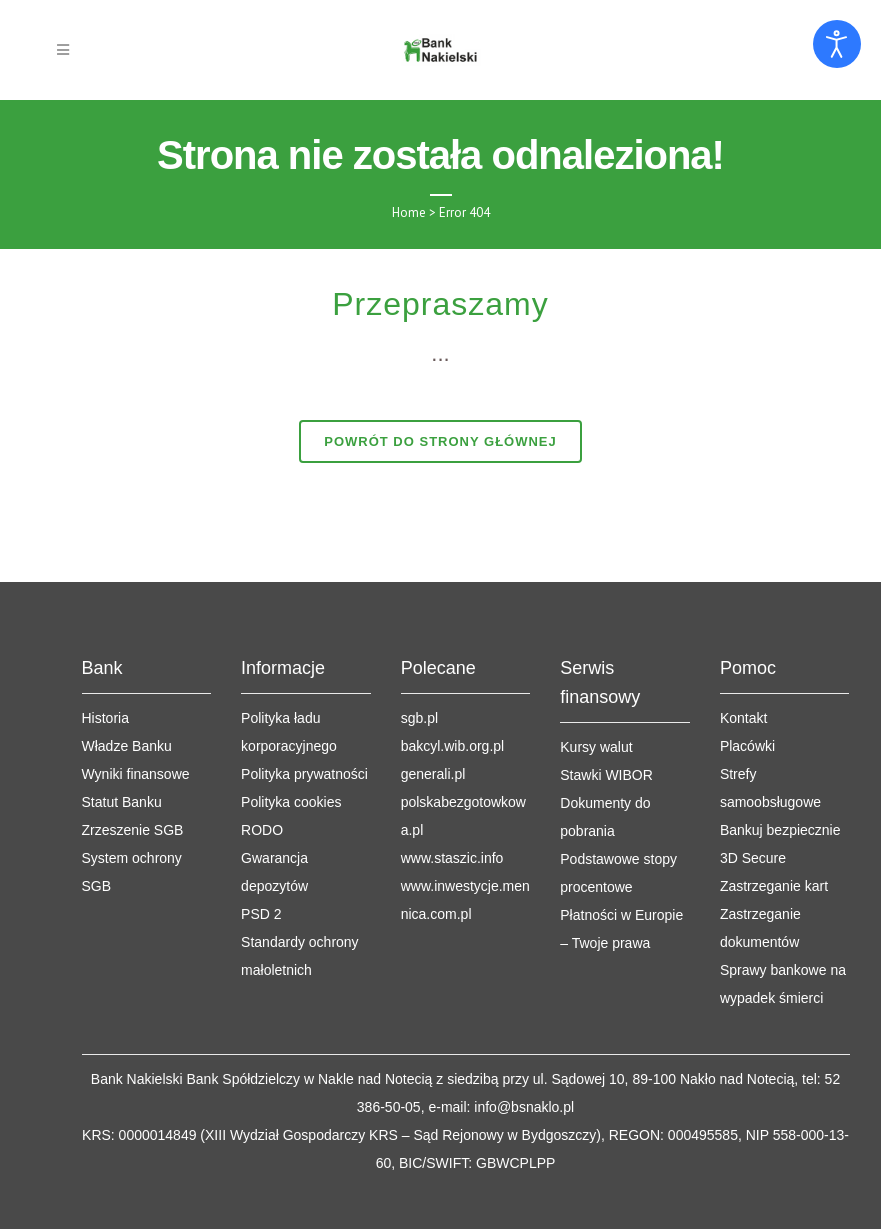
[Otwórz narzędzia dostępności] (837, 44)
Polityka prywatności (304, 706)
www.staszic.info (452, 790)
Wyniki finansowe (136, 706)
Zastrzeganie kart (774, 818)
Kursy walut (596, 679)
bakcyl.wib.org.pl (453, 678)
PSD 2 (261, 846)
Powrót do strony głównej (440, 441)
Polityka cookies (291, 734)
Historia (105, 650)
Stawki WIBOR (606, 707)
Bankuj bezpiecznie (780, 762)
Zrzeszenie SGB (133, 762)
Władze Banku (127, 678)
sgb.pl (419, 650)
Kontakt (743, 650)
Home (409, 212)
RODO (262, 762)
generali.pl (433, 706)
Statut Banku (122, 734)
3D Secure (753, 790)
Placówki (747, 678)
